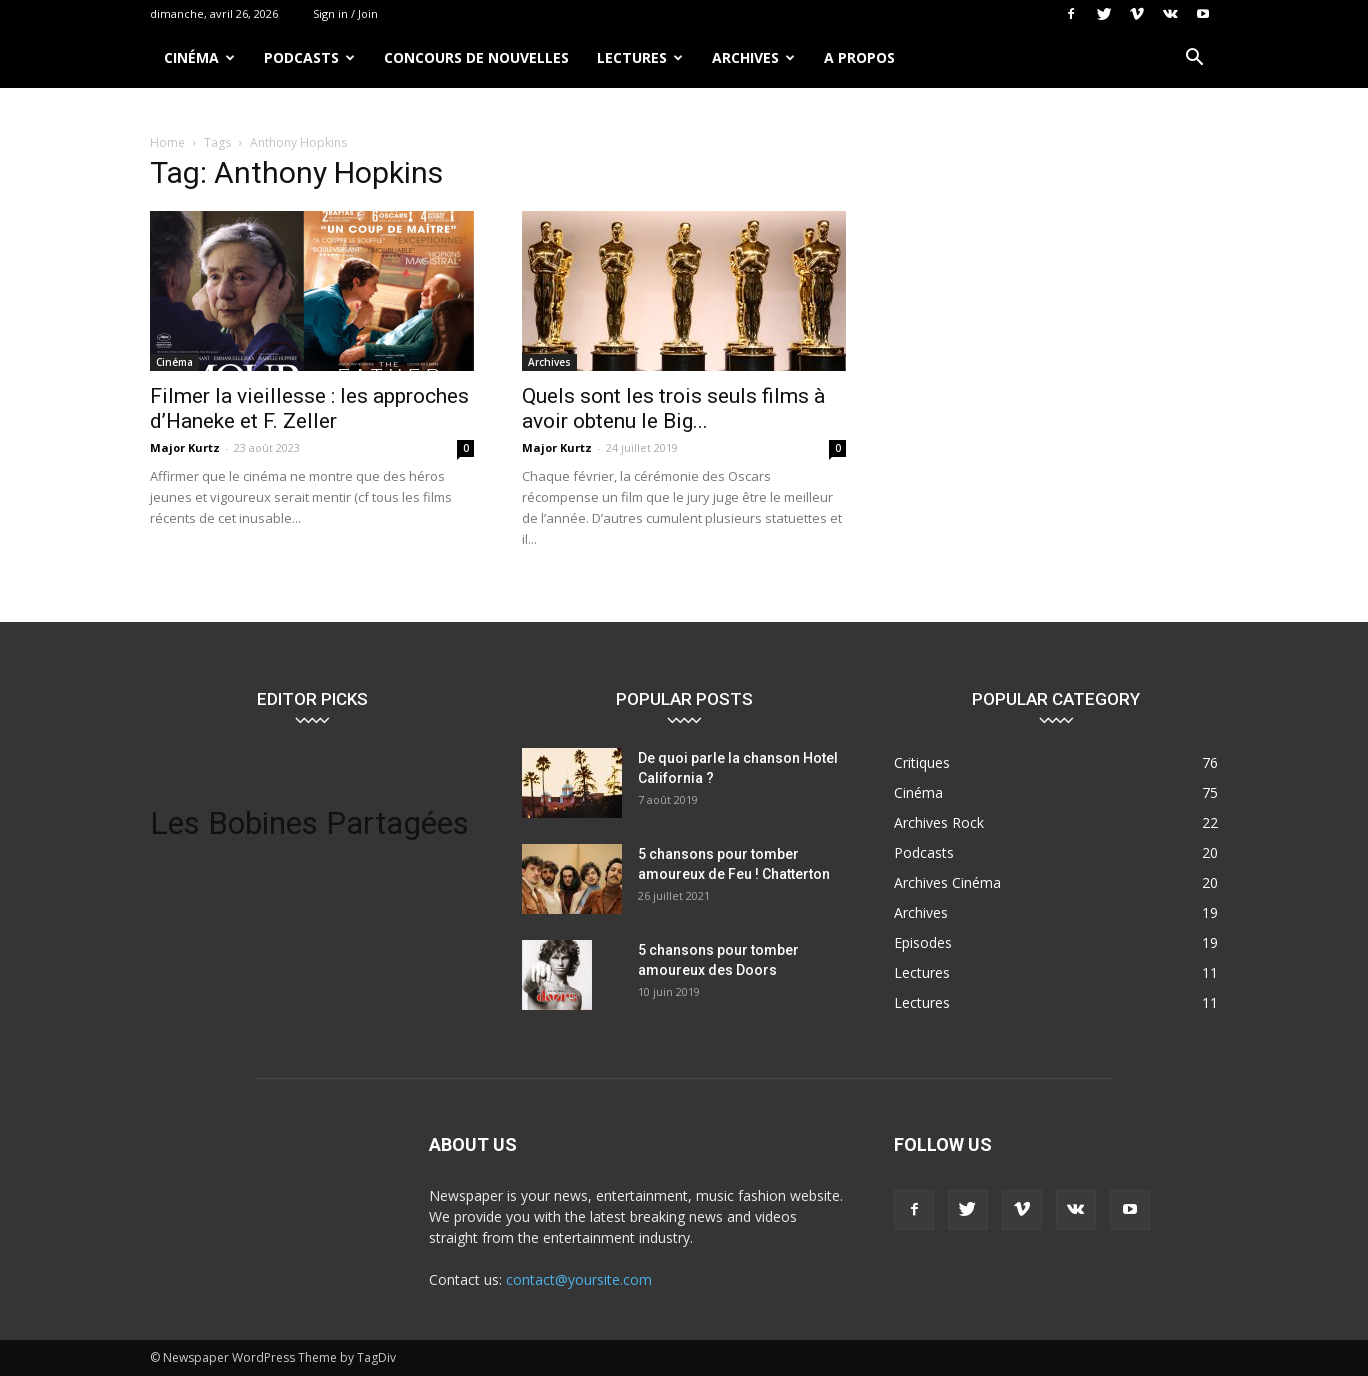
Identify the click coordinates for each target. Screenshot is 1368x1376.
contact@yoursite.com (579, 1279)
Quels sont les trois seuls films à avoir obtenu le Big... (673, 408)
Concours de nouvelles (476, 57)
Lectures (640, 57)
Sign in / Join (345, 13)
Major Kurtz (185, 447)
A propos (859, 57)
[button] (1194, 59)
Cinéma (199, 57)
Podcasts (309, 57)
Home (167, 142)
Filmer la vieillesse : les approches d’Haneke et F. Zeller (309, 408)
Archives (753, 57)
